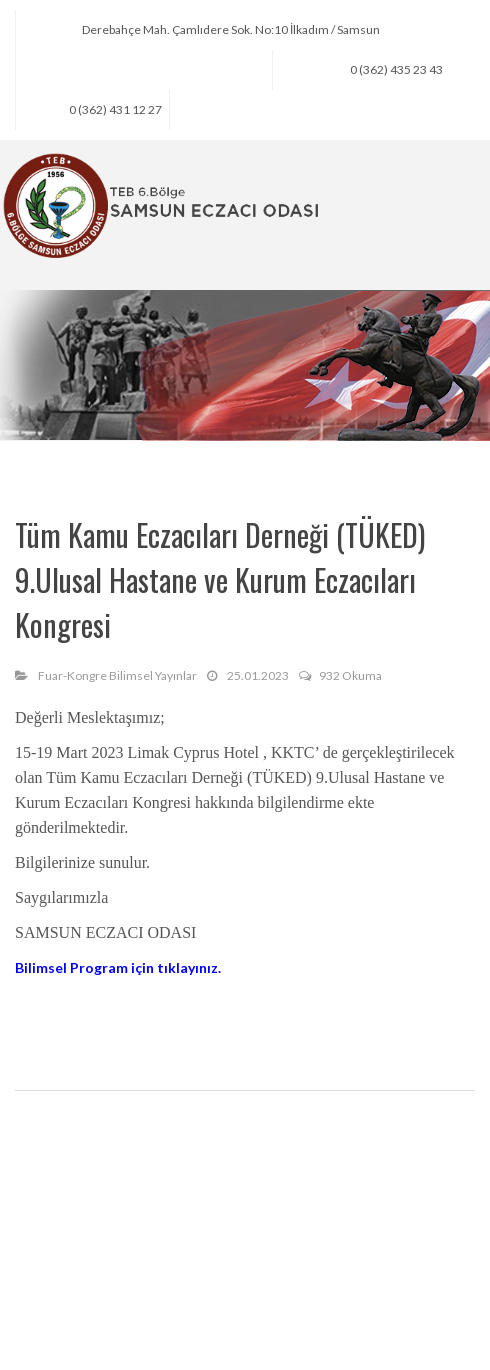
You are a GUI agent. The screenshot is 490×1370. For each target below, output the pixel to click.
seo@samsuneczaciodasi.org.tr (180, 69)
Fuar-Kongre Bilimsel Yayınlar (117, 675)
